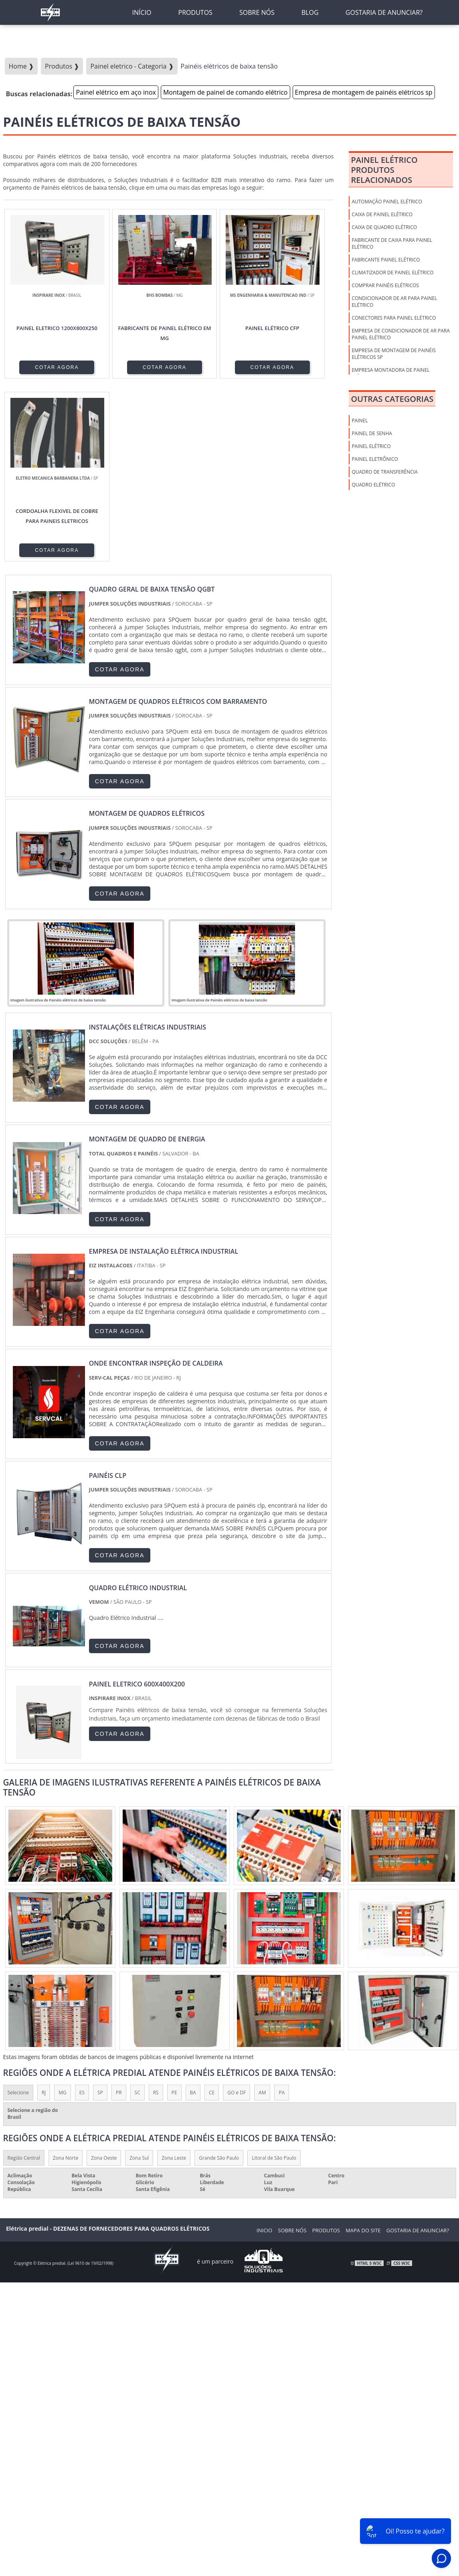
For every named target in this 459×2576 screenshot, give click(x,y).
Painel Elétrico (371, 446)
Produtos (326, 2047)
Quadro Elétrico (373, 484)
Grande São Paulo (219, 1975)
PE (174, 1910)
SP (100, 1910)
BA (193, 1910)
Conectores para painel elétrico (394, 317)
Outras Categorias (392, 398)
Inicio (264, 2047)
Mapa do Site (363, 2047)
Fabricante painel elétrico (386, 259)
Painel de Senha (372, 433)
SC (137, 1910)
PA (282, 1910)
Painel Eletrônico (375, 459)
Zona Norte (65, 1975)
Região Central (24, 1975)
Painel (360, 420)
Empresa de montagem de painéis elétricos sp (364, 92)
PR (119, 1910)
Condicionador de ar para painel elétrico (394, 301)
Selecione (18, 1910)
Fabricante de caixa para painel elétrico (392, 243)
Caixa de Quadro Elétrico (384, 227)
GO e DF (236, 1910)
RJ (44, 1910)
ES (82, 1910)
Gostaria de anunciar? (417, 2047)
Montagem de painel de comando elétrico (225, 92)
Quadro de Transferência (384, 471)
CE (211, 1910)
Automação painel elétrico (387, 201)
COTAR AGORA (44, 367)
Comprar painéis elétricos (385, 285)
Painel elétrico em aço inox (116, 92)
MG (63, 1910)
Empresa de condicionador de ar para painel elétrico (400, 334)
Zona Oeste (104, 1975)
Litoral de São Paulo (274, 1975)
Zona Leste (174, 1975)
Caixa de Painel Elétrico (382, 214)
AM (262, 1910)
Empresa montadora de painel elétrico (390, 373)
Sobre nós (292, 2047)
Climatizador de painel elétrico (392, 272)
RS (156, 1910)
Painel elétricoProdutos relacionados (384, 169)
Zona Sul (139, 1975)
